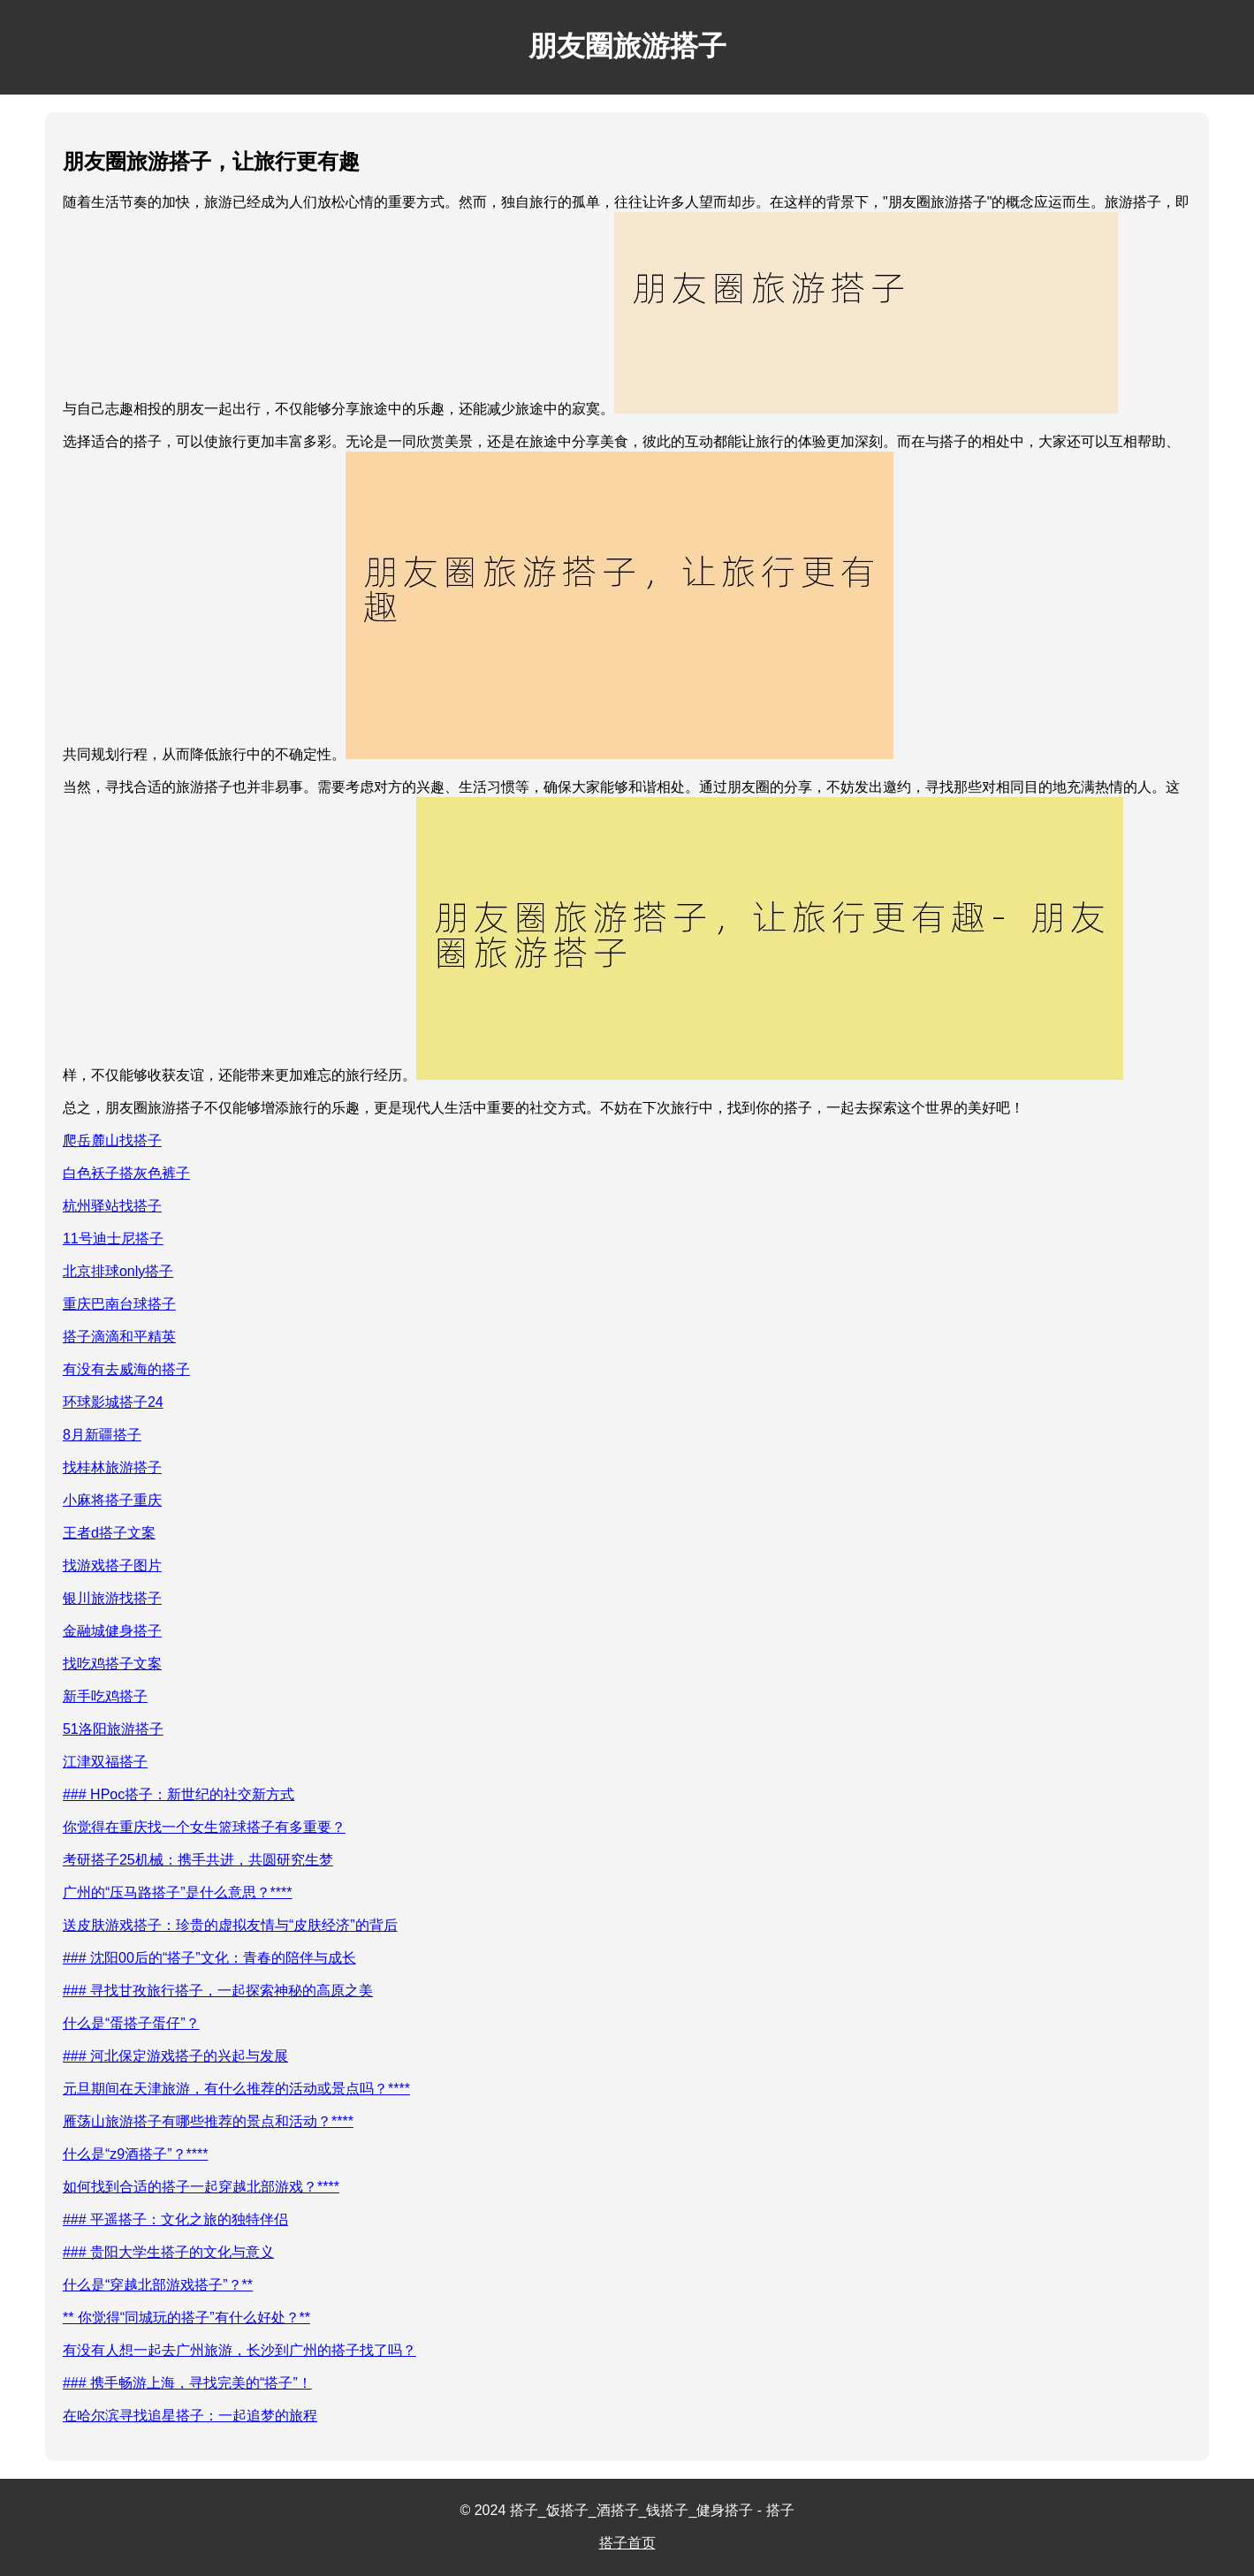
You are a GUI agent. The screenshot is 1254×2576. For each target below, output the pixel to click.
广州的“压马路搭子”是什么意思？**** (178, 1892)
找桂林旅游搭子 (112, 1467)
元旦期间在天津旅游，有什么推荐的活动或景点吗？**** (236, 2088)
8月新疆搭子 (102, 1434)
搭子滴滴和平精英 (119, 1336)
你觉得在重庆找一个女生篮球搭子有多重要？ (204, 1827)
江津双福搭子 (105, 1761)
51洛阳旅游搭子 (113, 1728)
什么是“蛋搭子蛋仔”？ (131, 2023)
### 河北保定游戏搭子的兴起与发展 (175, 2055)
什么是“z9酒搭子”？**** (135, 2154)
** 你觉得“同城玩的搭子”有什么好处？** (186, 2317)
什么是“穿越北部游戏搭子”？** (158, 2284)
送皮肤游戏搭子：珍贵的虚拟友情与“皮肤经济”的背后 (230, 1925)
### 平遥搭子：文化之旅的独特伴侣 (175, 2219)
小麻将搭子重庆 (112, 1500)
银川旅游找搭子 (112, 1598)
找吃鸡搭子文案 (112, 1663)
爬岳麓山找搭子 (112, 1140)
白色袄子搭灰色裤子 (126, 1173)
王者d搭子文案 (109, 1532)
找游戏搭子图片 (112, 1565)
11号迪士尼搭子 (113, 1238)
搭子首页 (627, 2542)
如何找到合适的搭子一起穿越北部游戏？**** (201, 2186)
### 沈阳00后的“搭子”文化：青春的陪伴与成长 (209, 1957)
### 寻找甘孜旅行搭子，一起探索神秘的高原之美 (218, 1990)
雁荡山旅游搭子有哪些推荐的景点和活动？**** (208, 2121)
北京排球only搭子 (118, 1271)
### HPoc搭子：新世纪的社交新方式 (178, 1794)
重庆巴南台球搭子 (119, 1303)
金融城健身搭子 (112, 1630)
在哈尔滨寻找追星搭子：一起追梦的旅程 (190, 2415)
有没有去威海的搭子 (126, 1369)
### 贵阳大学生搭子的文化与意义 (168, 2252)
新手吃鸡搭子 (105, 1696)
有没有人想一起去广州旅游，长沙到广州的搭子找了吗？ (239, 2350)
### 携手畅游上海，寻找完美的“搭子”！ (187, 2382)
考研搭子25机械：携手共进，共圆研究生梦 (198, 1859)
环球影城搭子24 (113, 1402)
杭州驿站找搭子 (112, 1205)
